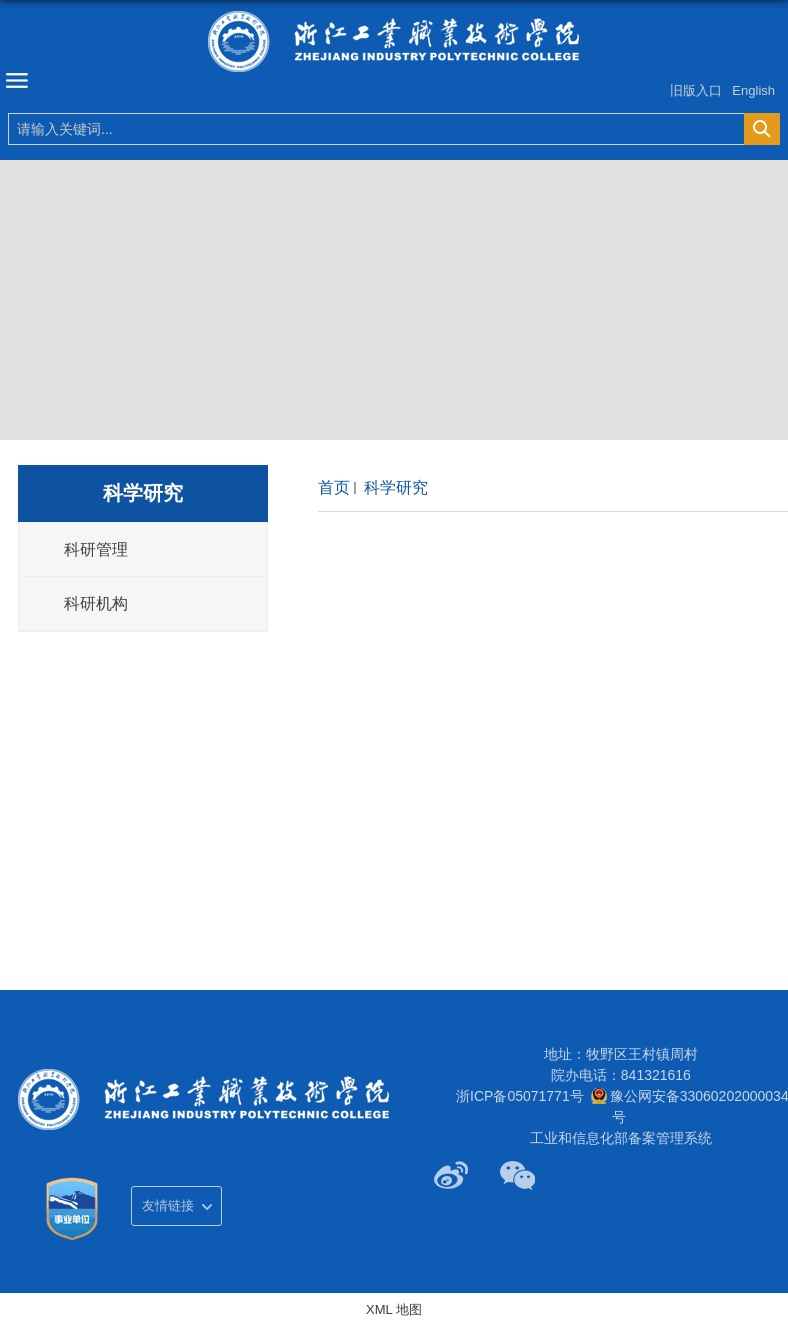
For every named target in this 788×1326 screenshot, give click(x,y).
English (753, 90)
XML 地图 (394, 1309)
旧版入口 (696, 90)
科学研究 (394, 487)
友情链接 (168, 1205)
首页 (334, 487)
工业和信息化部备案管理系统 (621, 1138)
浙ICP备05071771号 (520, 1096)
